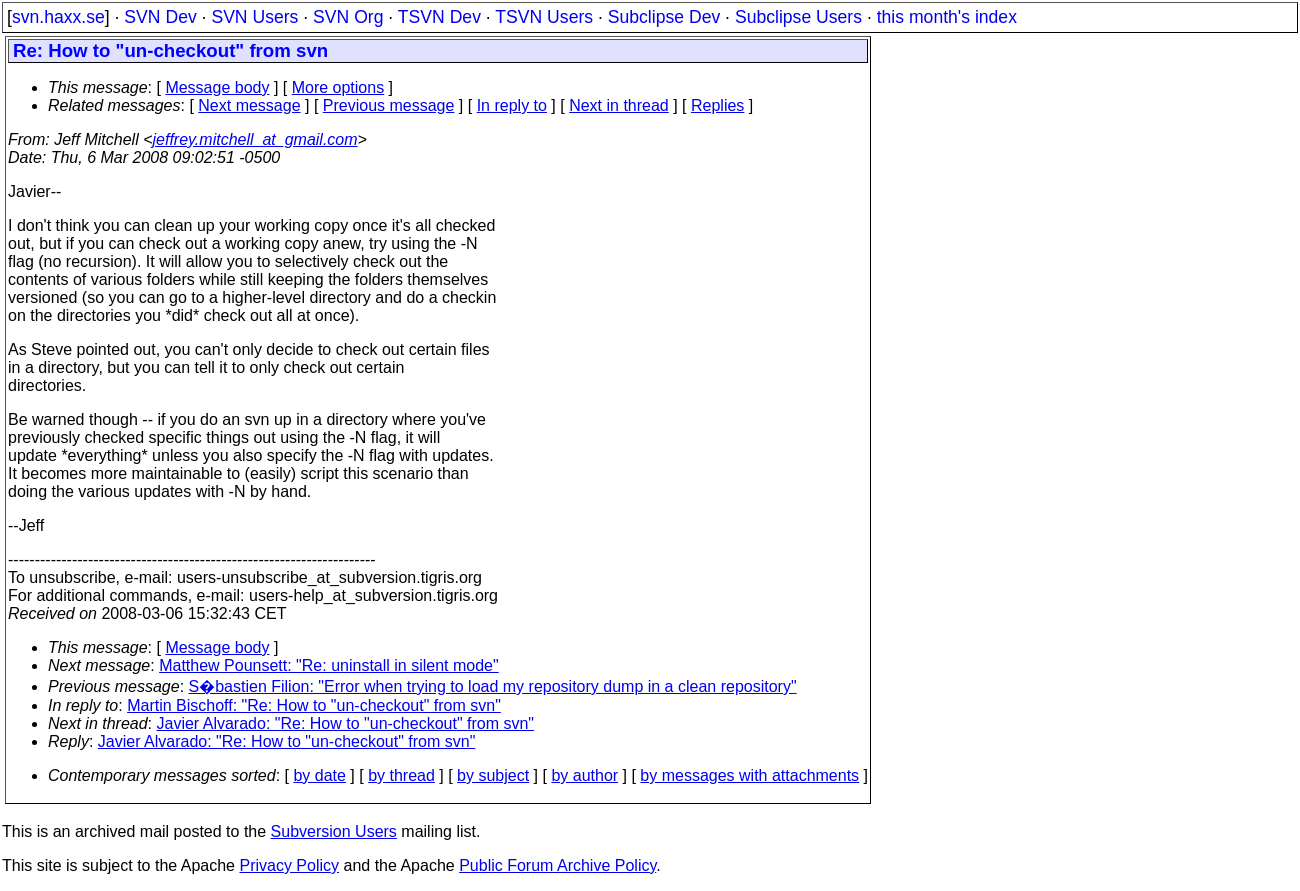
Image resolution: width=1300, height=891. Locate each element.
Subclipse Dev (664, 17)
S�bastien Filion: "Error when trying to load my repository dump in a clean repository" (493, 686)
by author (584, 775)
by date (319, 775)
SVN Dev (160, 17)
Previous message (389, 105)
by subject (493, 775)
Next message (249, 105)
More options (338, 87)
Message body (217, 87)
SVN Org (348, 17)
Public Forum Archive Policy (557, 865)
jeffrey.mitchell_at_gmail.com (254, 139)
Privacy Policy (289, 865)
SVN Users (254, 17)
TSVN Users (544, 17)
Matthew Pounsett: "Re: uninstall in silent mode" (329, 665)
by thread (401, 775)
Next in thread (619, 105)
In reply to (512, 105)
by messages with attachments (749, 775)
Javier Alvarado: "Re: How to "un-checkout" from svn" (346, 723)
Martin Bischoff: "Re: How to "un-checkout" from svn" (314, 705)
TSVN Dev (439, 17)
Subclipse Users (798, 17)
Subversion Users (334, 831)
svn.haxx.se (58, 17)
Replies (717, 105)
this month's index (947, 17)
